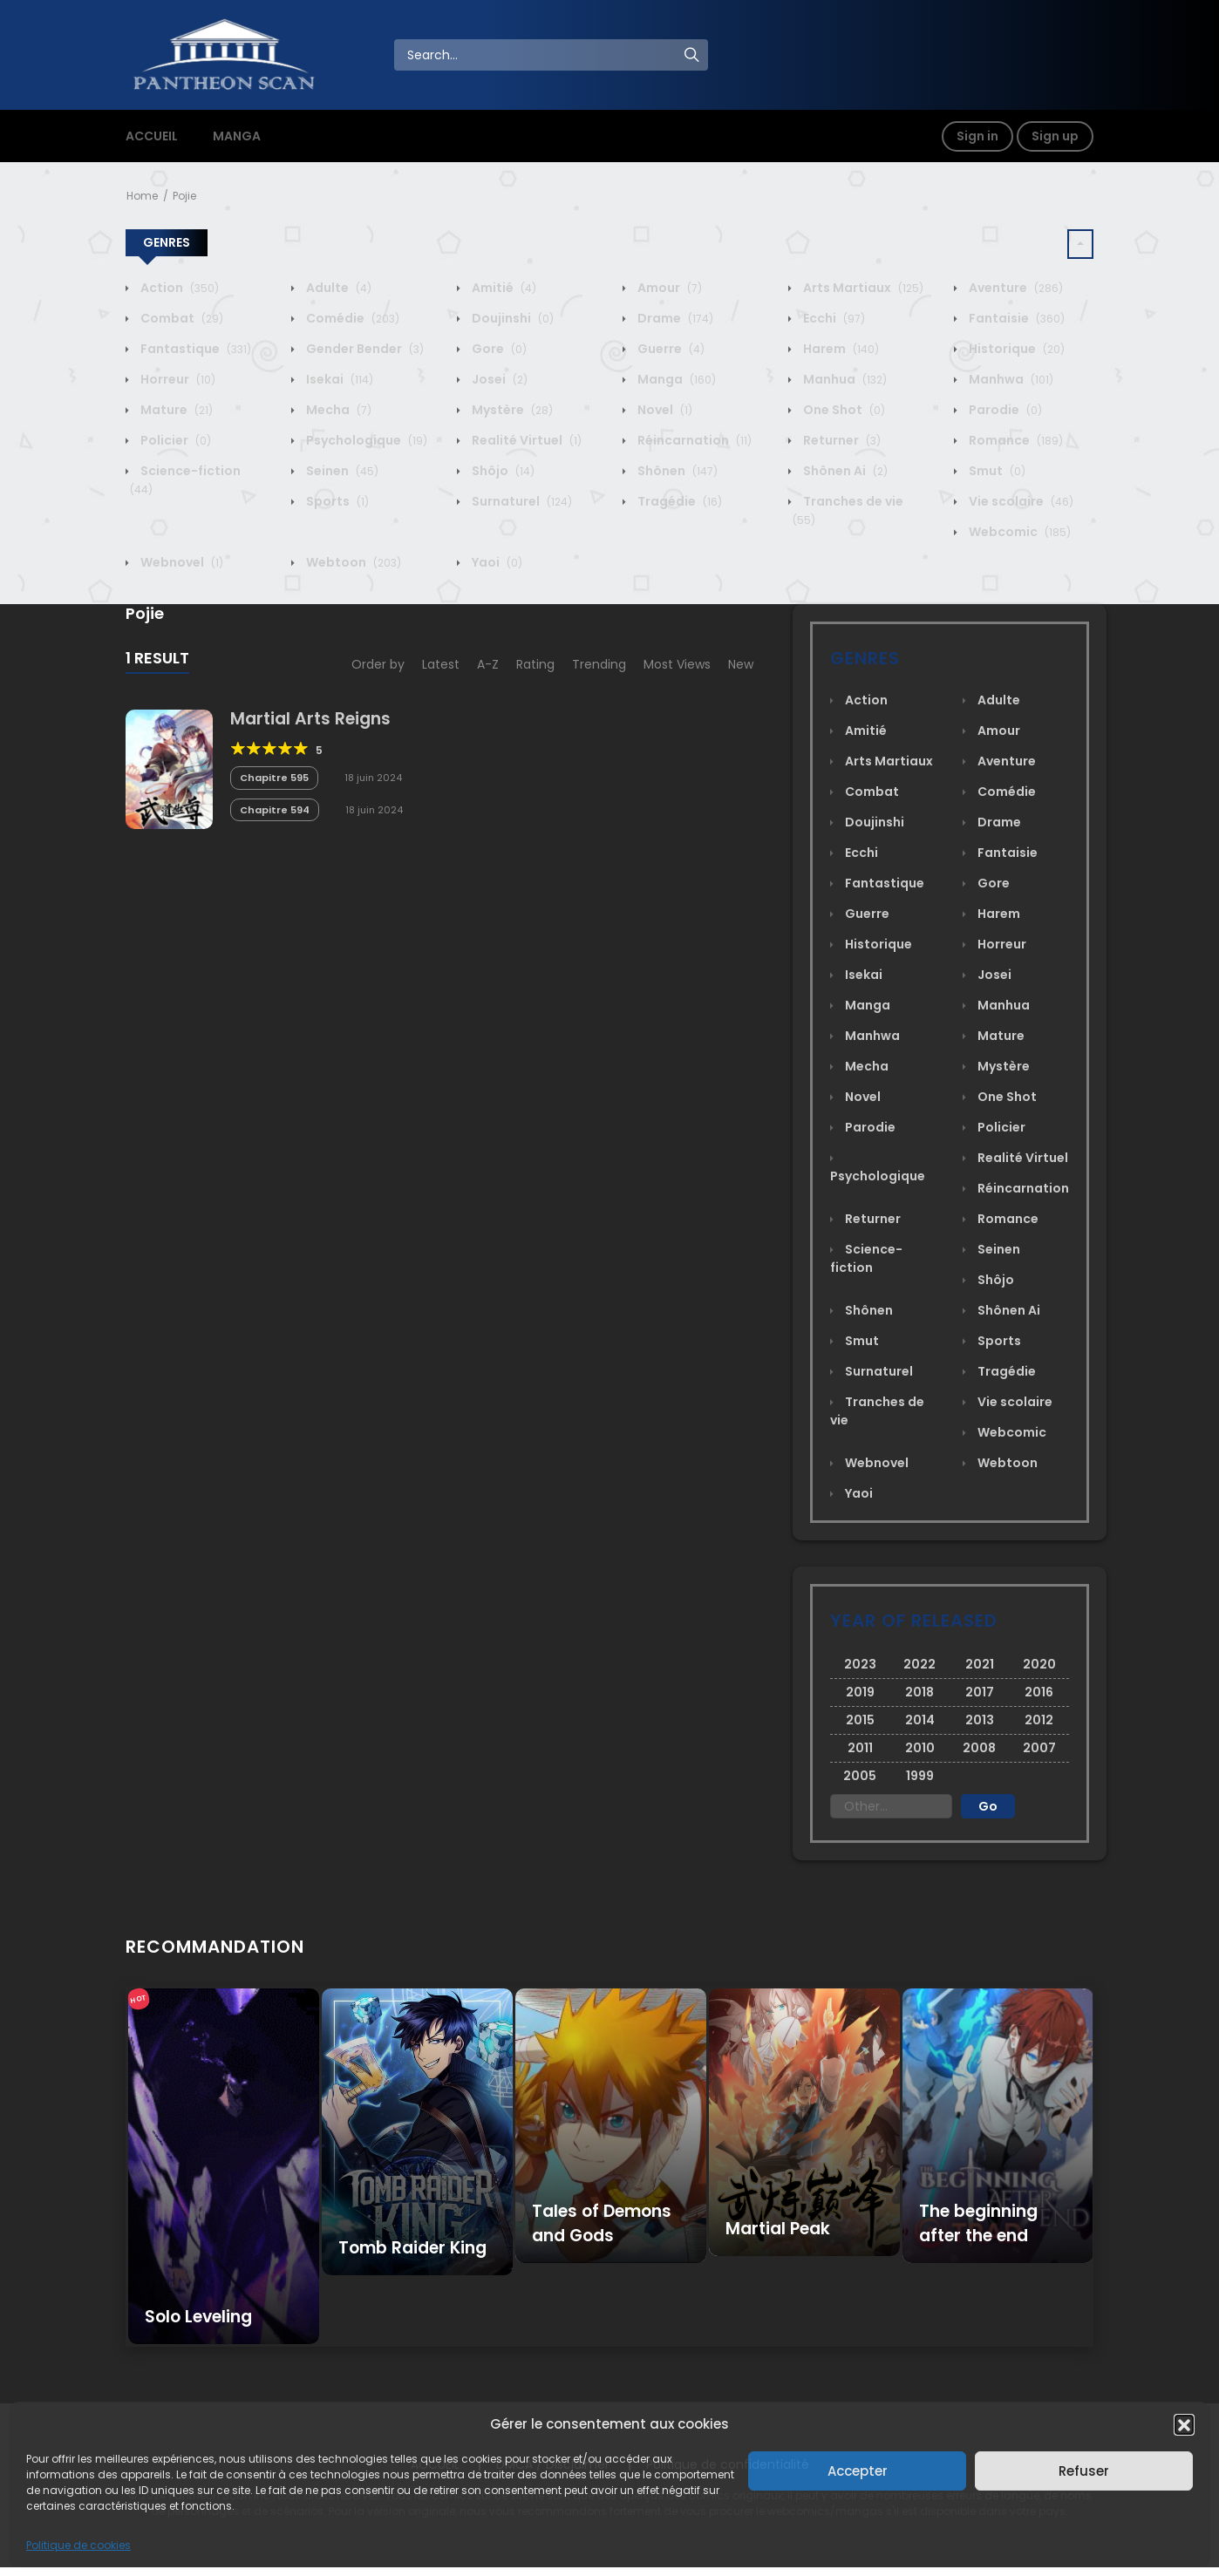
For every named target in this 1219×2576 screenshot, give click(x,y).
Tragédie (678, 501)
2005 (859, 1775)
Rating (535, 664)
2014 (920, 1720)
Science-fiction (866, 1258)
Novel (663, 409)
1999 (920, 1775)
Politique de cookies (78, 2545)
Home (142, 195)
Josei (498, 379)
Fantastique (194, 348)
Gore (498, 348)
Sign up (1055, 136)
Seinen (340, 470)
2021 (979, 1664)
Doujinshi (511, 318)
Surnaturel (520, 501)
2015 (860, 1720)
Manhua (843, 379)
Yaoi (495, 562)
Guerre (670, 348)
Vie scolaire (1019, 501)
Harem (839, 348)
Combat (180, 318)
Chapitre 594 (275, 810)
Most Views (677, 664)
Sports (336, 501)
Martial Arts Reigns (310, 719)
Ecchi (832, 318)
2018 (919, 1692)
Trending (599, 664)
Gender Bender (363, 348)
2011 (860, 1748)
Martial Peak (777, 2228)
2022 (919, 1664)
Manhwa (1009, 379)
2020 (1039, 1664)
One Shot (842, 409)
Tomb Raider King (412, 2248)
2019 (860, 1692)
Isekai (338, 379)
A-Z (488, 664)
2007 (1039, 1748)
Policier (174, 440)
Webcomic (1018, 531)
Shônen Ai (844, 470)
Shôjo (502, 470)
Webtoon (352, 562)
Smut (995, 470)
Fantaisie (1015, 318)
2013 (979, 1720)
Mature (175, 409)
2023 (860, 1664)
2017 (979, 1692)
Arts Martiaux (861, 287)
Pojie (184, 195)
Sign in (977, 136)
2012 (1039, 1720)
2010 (920, 1748)
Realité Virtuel (525, 440)
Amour (668, 287)
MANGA (237, 136)
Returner (840, 440)
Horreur (176, 379)
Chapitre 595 (274, 778)
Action (178, 287)
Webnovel (180, 562)
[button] (1184, 2424)
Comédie (351, 318)
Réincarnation (693, 440)
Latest (441, 664)
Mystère (511, 409)
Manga (675, 379)
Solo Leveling (198, 2316)
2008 (979, 1748)
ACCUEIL (152, 136)
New (740, 664)
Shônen (676, 470)
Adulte (337, 287)
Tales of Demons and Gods (601, 2223)
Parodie (1004, 409)
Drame (674, 318)
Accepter (857, 2471)
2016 (1039, 1692)
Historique (1015, 348)
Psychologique (365, 440)
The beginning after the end (978, 2223)
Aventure (1014, 287)
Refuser (1084, 2471)
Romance (1014, 440)
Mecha (337, 409)
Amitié (502, 287)
